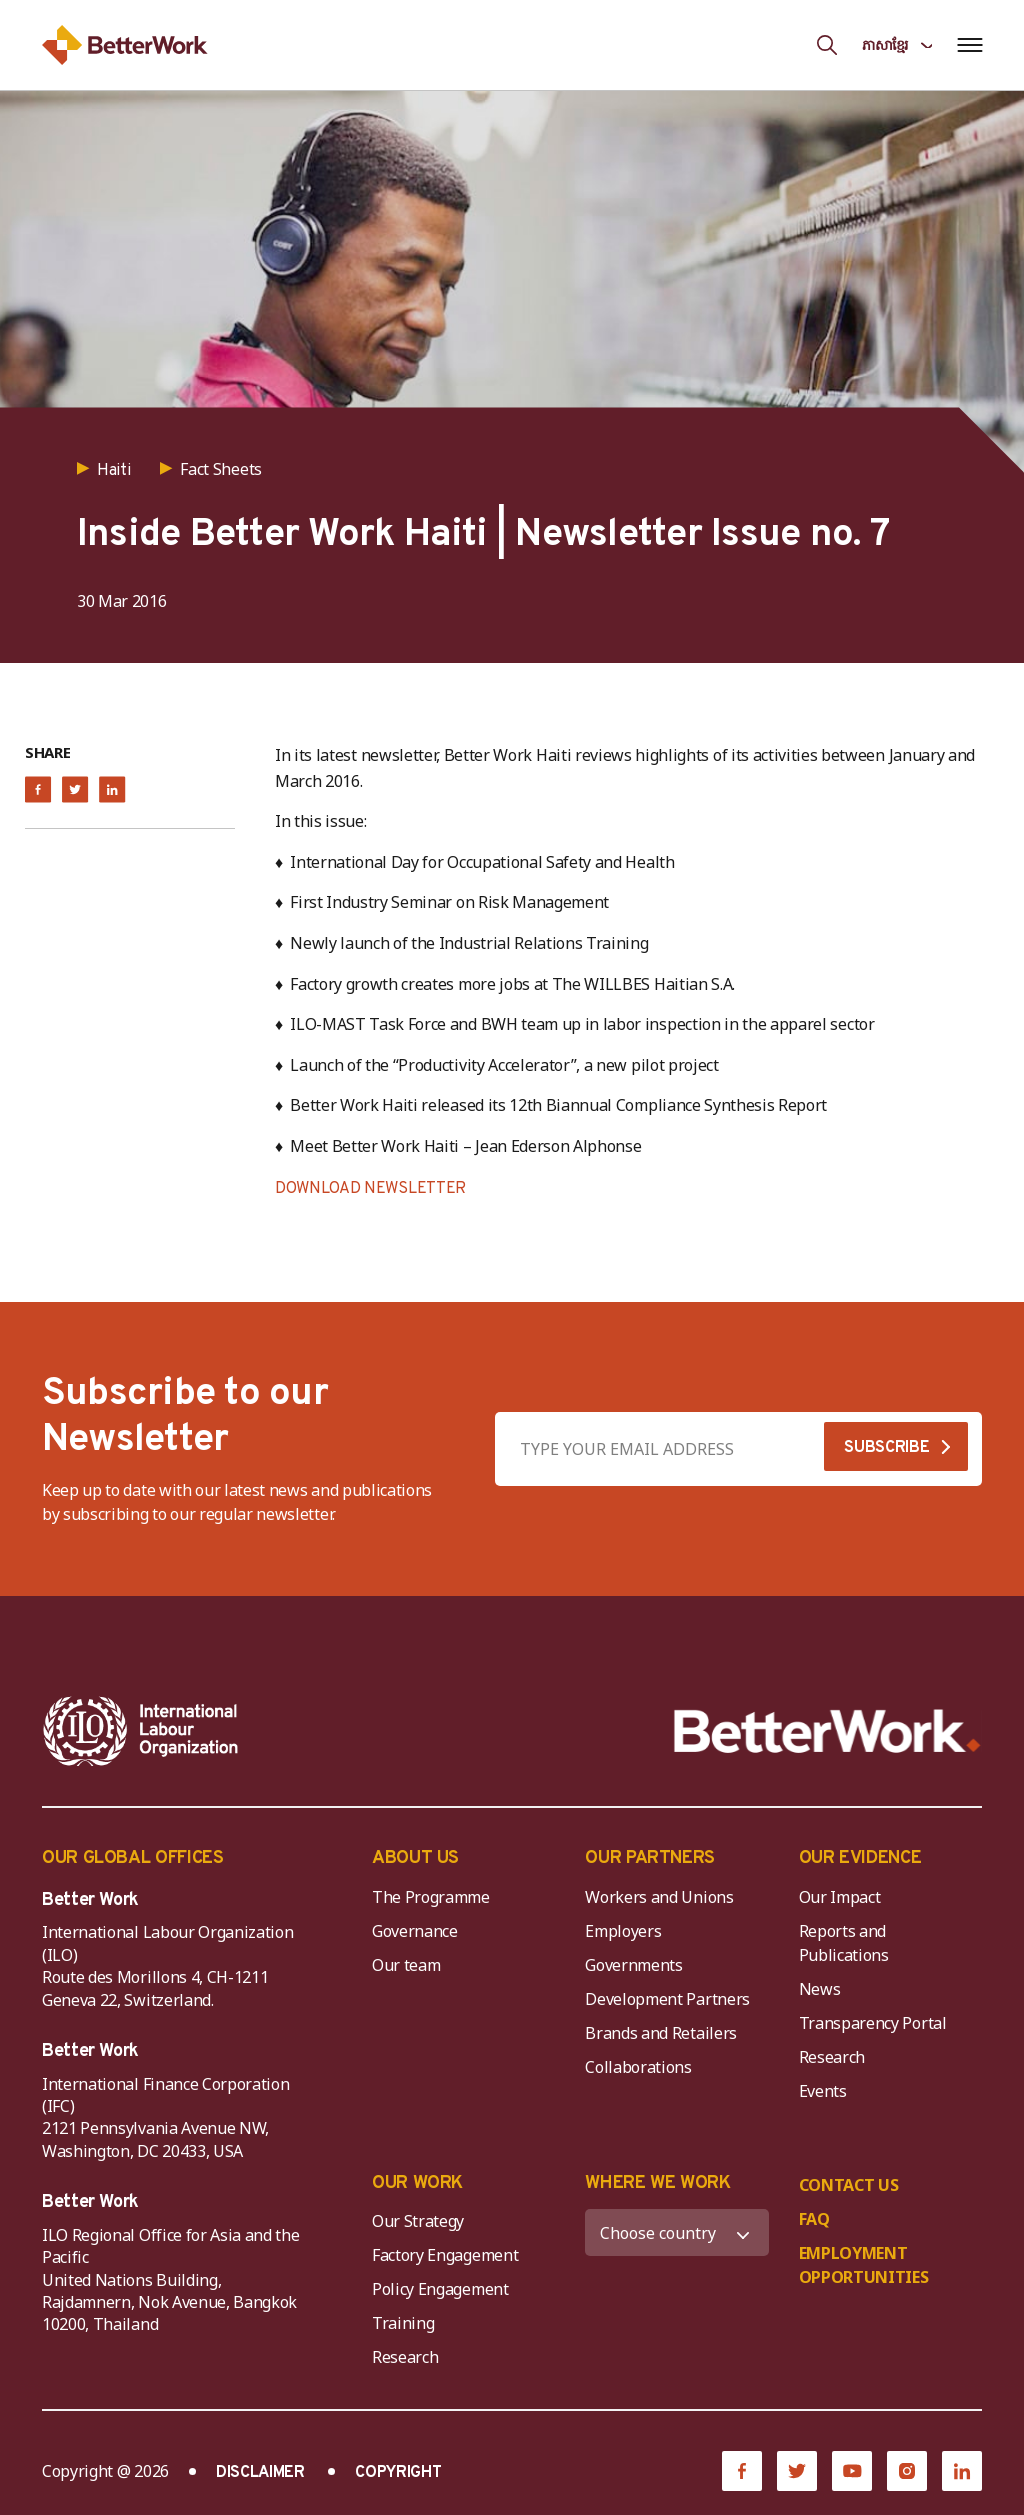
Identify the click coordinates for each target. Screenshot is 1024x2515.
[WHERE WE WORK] (676, 2232)
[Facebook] (742, 2471)
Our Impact (840, 1897)
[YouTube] (852, 2471)
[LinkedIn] (962, 2471)
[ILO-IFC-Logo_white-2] (141, 1731)
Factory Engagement (445, 2255)
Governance (415, 1931)
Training (403, 2323)
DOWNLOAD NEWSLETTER (370, 1189)
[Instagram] (907, 2471)
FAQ (814, 2219)
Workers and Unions (659, 1897)
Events (823, 2091)
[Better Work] (827, 1731)
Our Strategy (418, 2221)
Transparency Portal (873, 2023)
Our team (406, 1965)
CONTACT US (849, 2185)
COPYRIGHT (398, 2473)
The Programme (431, 1897)
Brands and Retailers (661, 2033)
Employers (623, 1931)
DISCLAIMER (260, 2473)
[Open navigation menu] (969, 45)
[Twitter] (797, 2471)
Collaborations (638, 2067)
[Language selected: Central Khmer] (897, 44)
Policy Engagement (444, 2289)
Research (832, 2057)
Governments (633, 1965)
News (820, 1989)
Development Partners (667, 1999)
